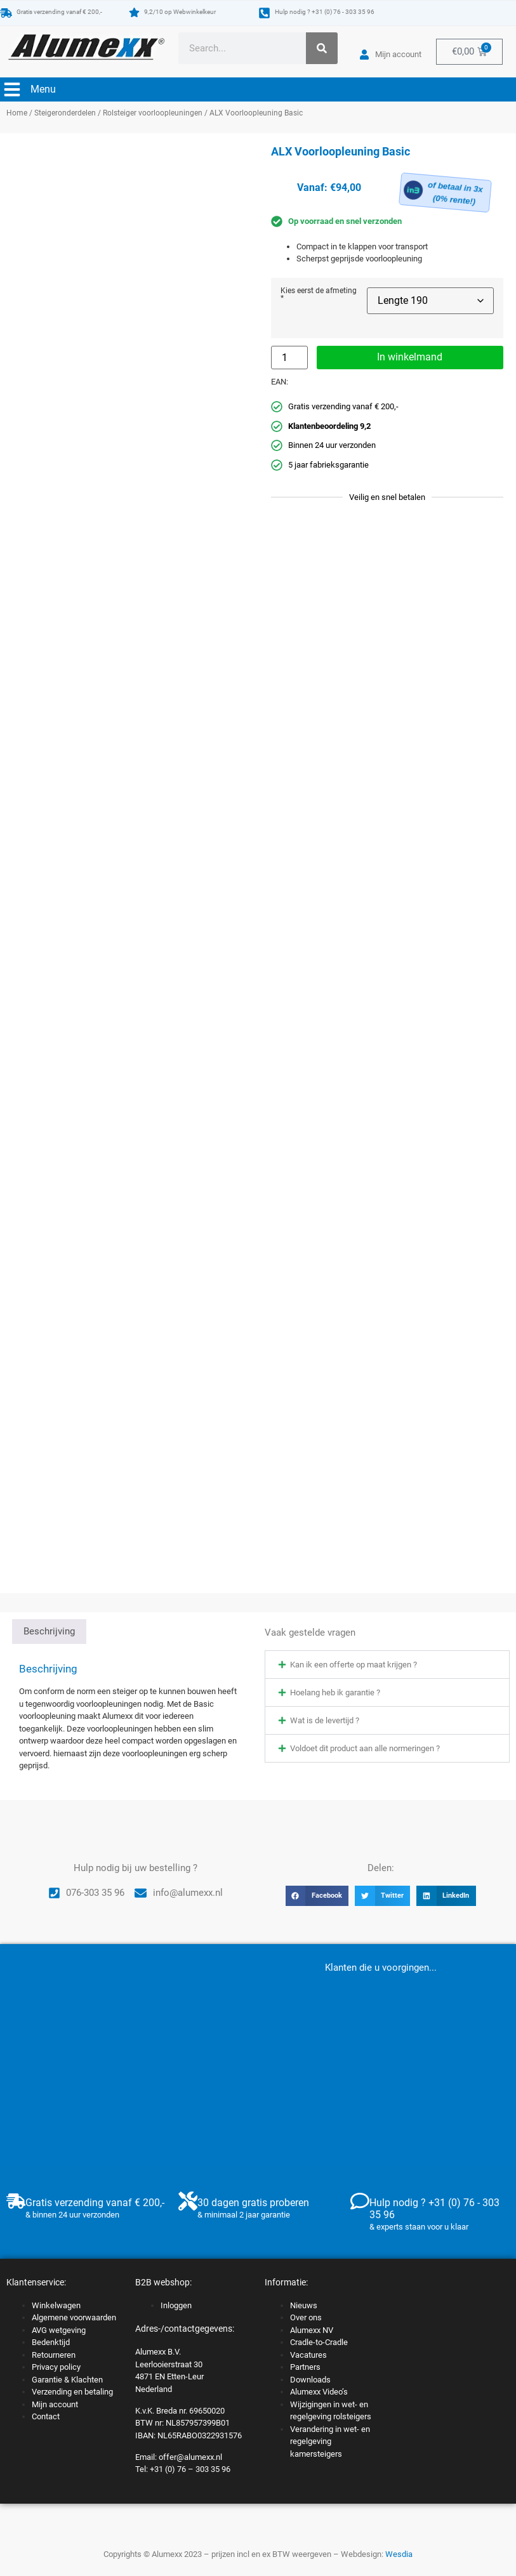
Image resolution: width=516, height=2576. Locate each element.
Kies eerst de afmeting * (319, 294)
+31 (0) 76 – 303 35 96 (190, 2469)
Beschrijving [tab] (49, 1631)
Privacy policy (56, 2367)
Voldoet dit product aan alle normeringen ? (365, 1748)
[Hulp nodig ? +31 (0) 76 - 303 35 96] (264, 13)
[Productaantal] (289, 357)
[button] (387, 1664)
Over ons (306, 2317)
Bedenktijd (51, 2342)
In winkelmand (409, 357)
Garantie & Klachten (67, 2379)
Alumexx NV (311, 2330)
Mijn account (55, 2404)
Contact (46, 2416)
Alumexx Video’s (319, 2391)
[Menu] (12, 89)
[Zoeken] (322, 48)
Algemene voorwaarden (74, 2317)
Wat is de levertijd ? (324, 1720)
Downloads (310, 2379)
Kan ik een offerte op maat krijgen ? (353, 1664)
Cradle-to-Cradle (319, 2342)
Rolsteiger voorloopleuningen (152, 112)
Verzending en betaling (72, 2391)
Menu (43, 89)
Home (16, 112)
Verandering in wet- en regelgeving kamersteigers (330, 2441)
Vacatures (308, 2355)
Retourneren (54, 2355)
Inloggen (176, 2305)
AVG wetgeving (59, 2330)
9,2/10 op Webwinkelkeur (180, 11)
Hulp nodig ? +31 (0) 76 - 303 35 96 (324, 11)
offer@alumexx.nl (190, 2457)
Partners (305, 2367)
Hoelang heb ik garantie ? (335, 1692)
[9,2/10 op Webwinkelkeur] (134, 12)
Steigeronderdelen (65, 112)
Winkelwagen (56, 2305)
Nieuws (303, 2305)
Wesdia (399, 2554)
